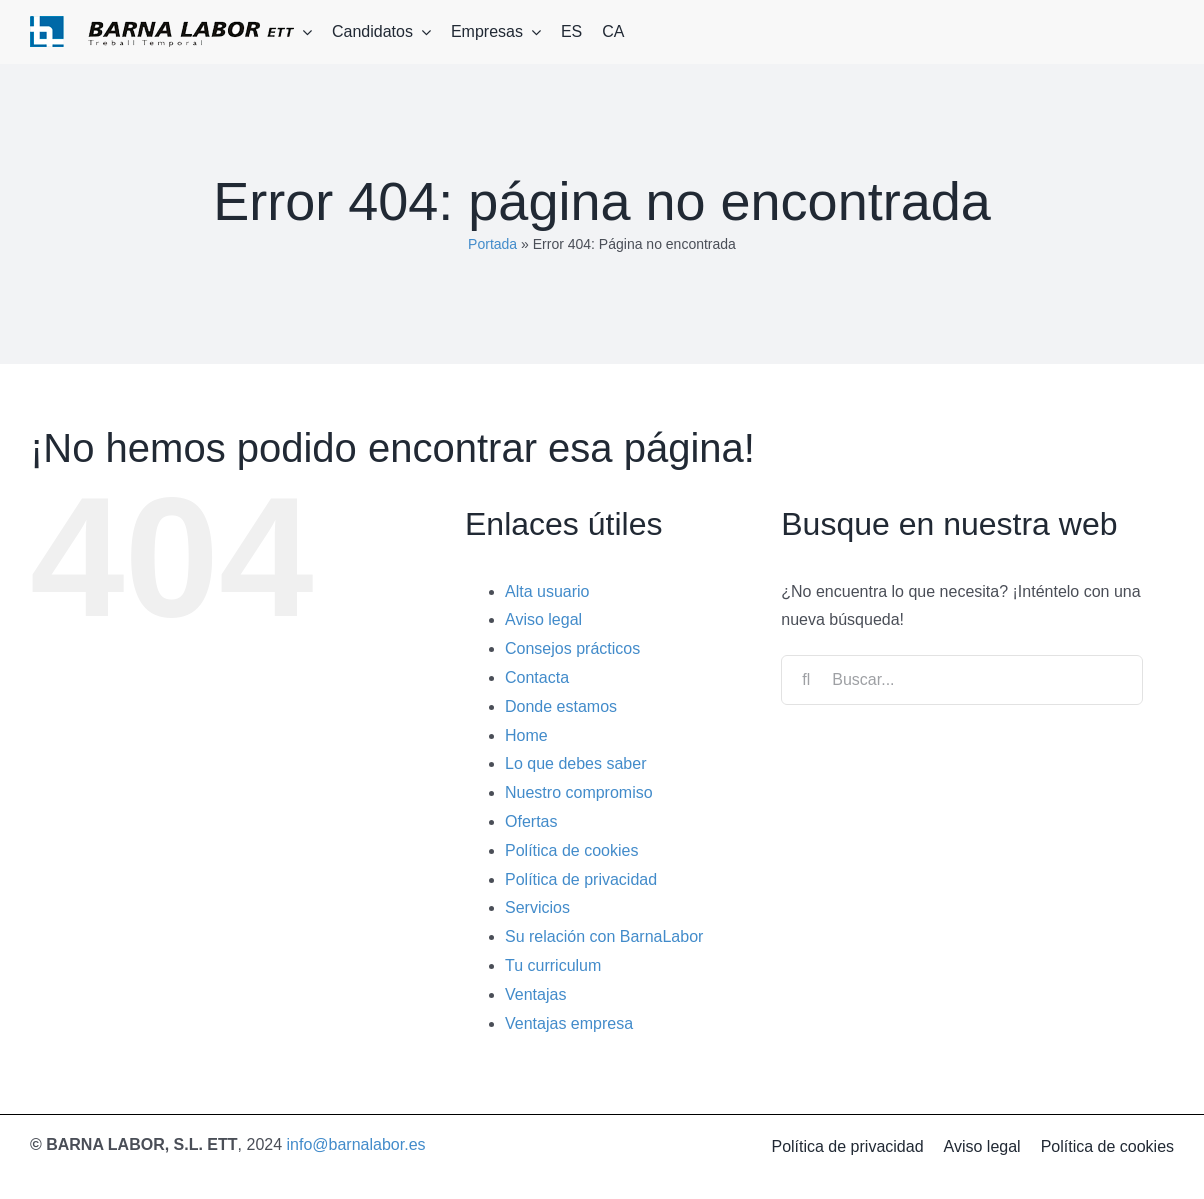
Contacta (537, 677)
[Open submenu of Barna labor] (303, 32)
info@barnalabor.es (356, 1144)
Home (526, 735)
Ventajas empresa (569, 1023)
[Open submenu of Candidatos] (422, 32)
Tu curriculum (553, 965)
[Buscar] (806, 680)
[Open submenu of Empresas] (532, 32)
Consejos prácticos (572, 648)
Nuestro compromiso (579, 792)
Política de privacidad (581, 879)
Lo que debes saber (575, 763)
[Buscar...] (961, 680)
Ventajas (535, 994)
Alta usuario (547, 591)
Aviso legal (543, 619)
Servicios (537, 907)
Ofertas (531, 821)
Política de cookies (571, 850)
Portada (492, 244)
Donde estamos (561, 706)
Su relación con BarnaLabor (604, 936)
